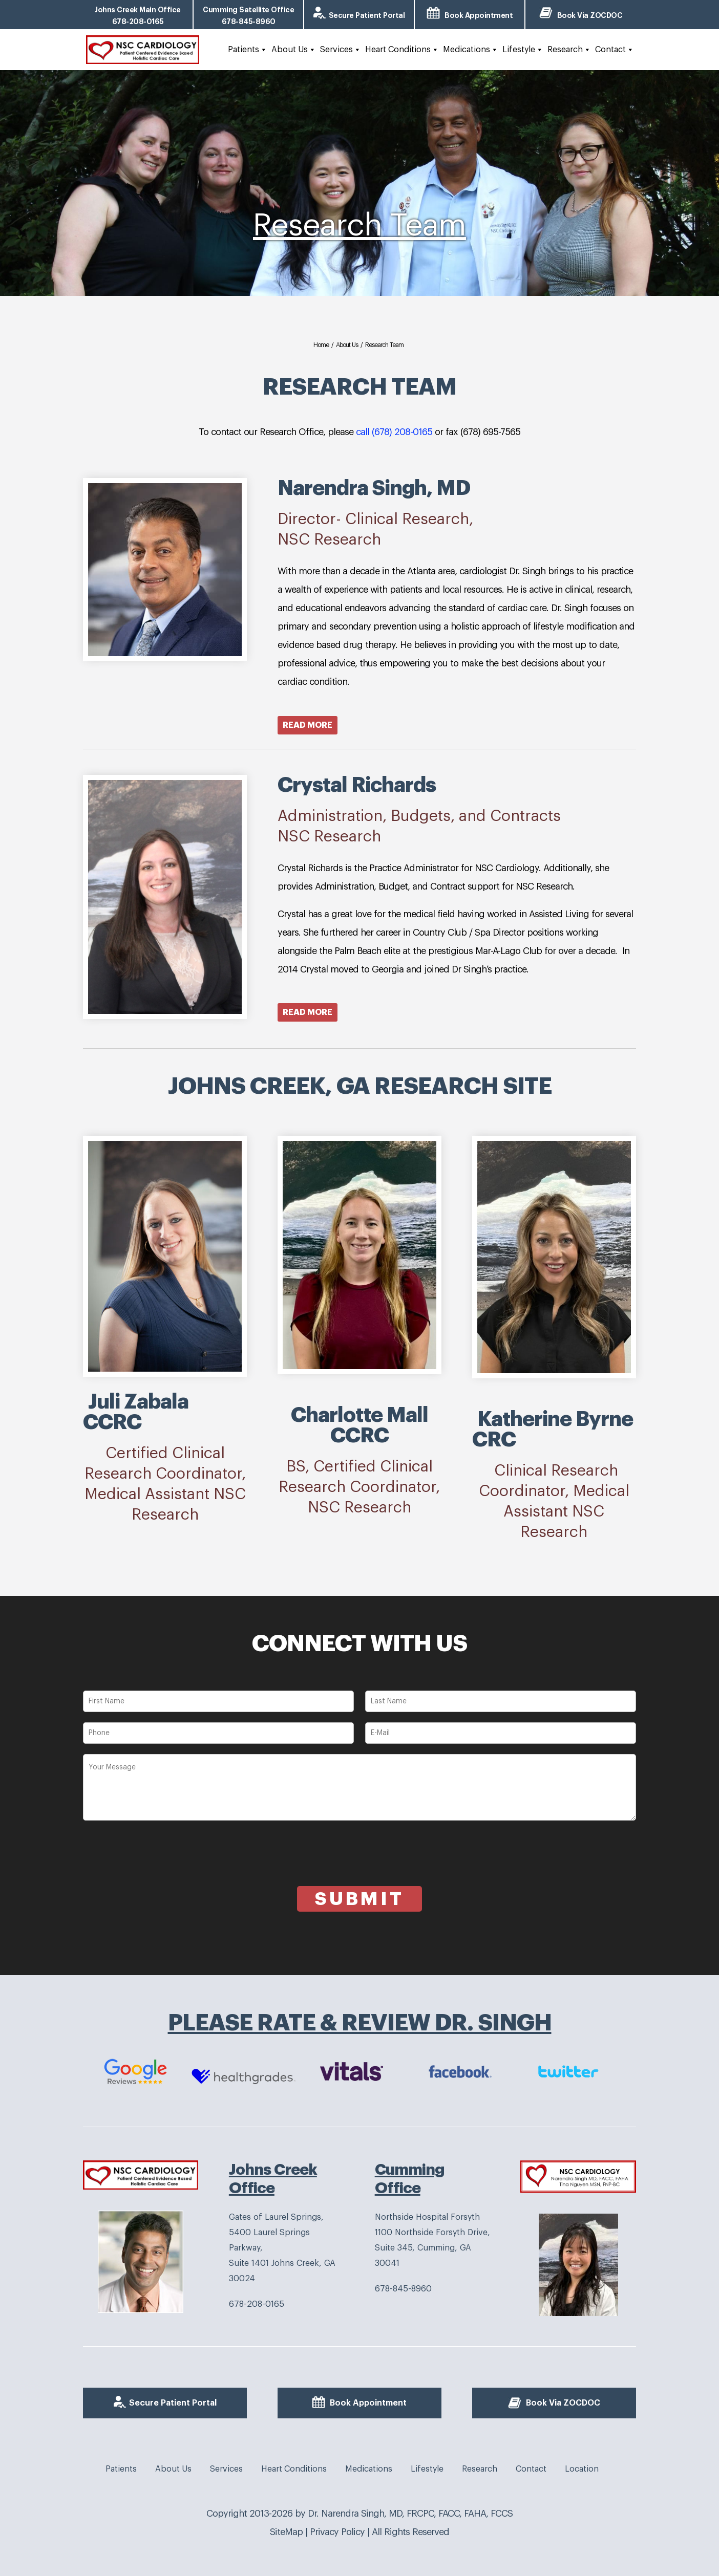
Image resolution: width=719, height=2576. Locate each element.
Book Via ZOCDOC (590, 15)
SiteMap (286, 2532)
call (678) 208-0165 (395, 432)
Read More (307, 725)
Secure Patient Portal (367, 15)
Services (340, 50)
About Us (293, 50)
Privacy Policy (337, 2532)
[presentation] (161, 1866)
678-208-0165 (256, 2304)
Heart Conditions (402, 50)
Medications (470, 50)
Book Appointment (479, 15)
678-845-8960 (403, 2289)
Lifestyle (522, 50)
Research (569, 50)
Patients (247, 50)
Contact (614, 50)
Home (321, 345)
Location (582, 2469)
